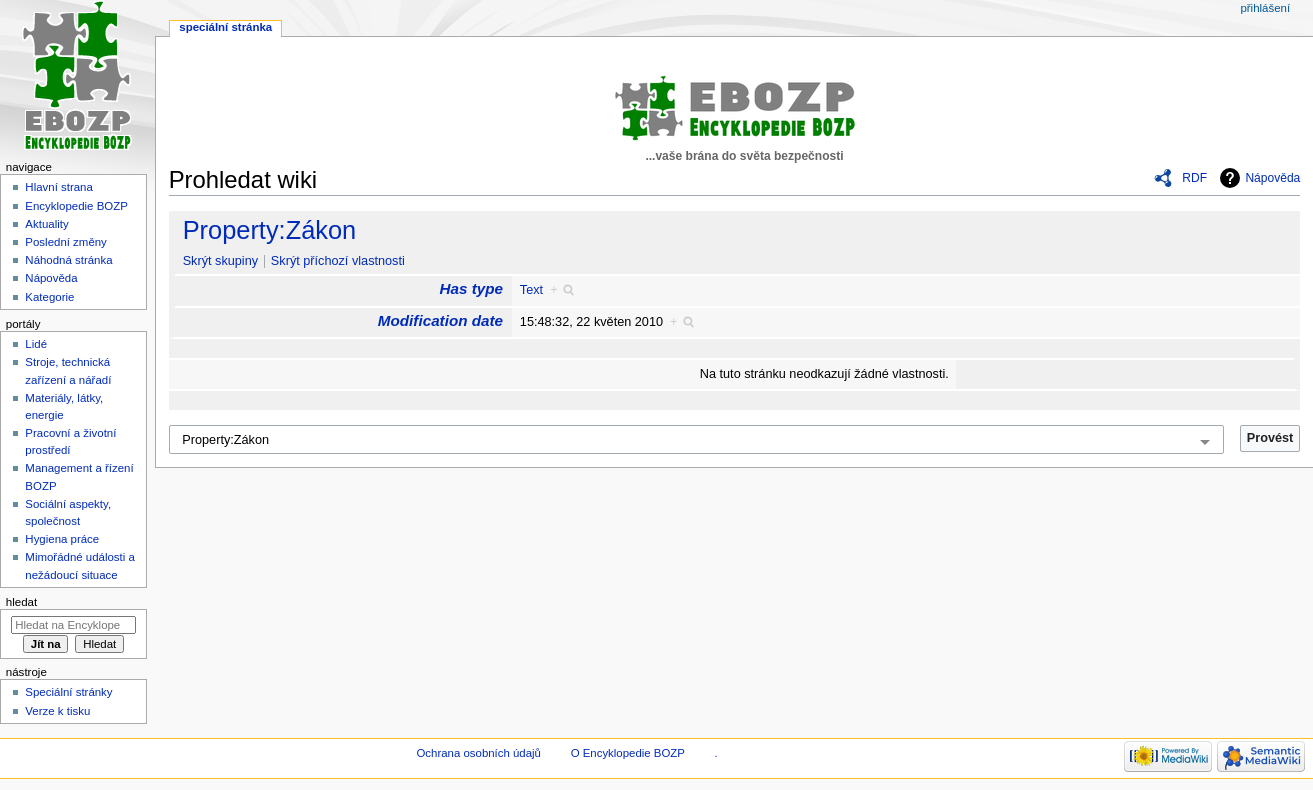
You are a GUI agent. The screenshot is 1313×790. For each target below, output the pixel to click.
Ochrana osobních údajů (478, 753)
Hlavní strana (58, 187)
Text (531, 290)
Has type (472, 288)
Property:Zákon (270, 230)
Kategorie (49, 297)
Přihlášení (1265, 8)
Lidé (36, 344)
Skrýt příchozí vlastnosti (338, 261)
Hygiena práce (62, 539)
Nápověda (1272, 178)
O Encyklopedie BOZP (628, 753)
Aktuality (46, 224)
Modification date (440, 320)
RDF (1194, 178)
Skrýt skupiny (220, 261)
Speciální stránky (68, 692)
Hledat (21, 602)
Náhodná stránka (68, 260)
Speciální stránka (225, 27)
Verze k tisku (57, 711)
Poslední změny (66, 242)
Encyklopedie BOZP (76, 206)
